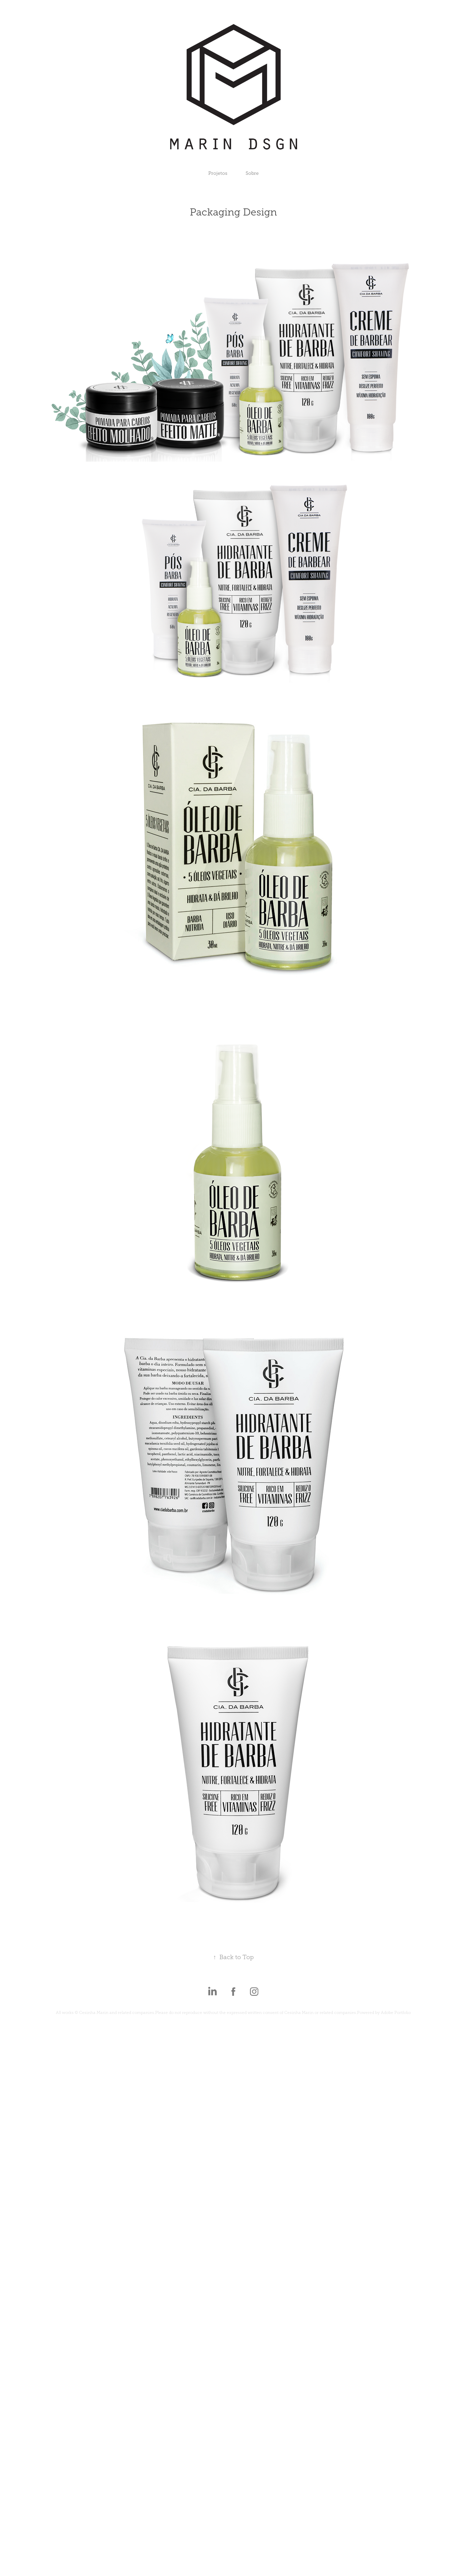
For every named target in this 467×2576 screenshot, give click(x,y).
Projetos (217, 173)
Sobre (252, 173)
